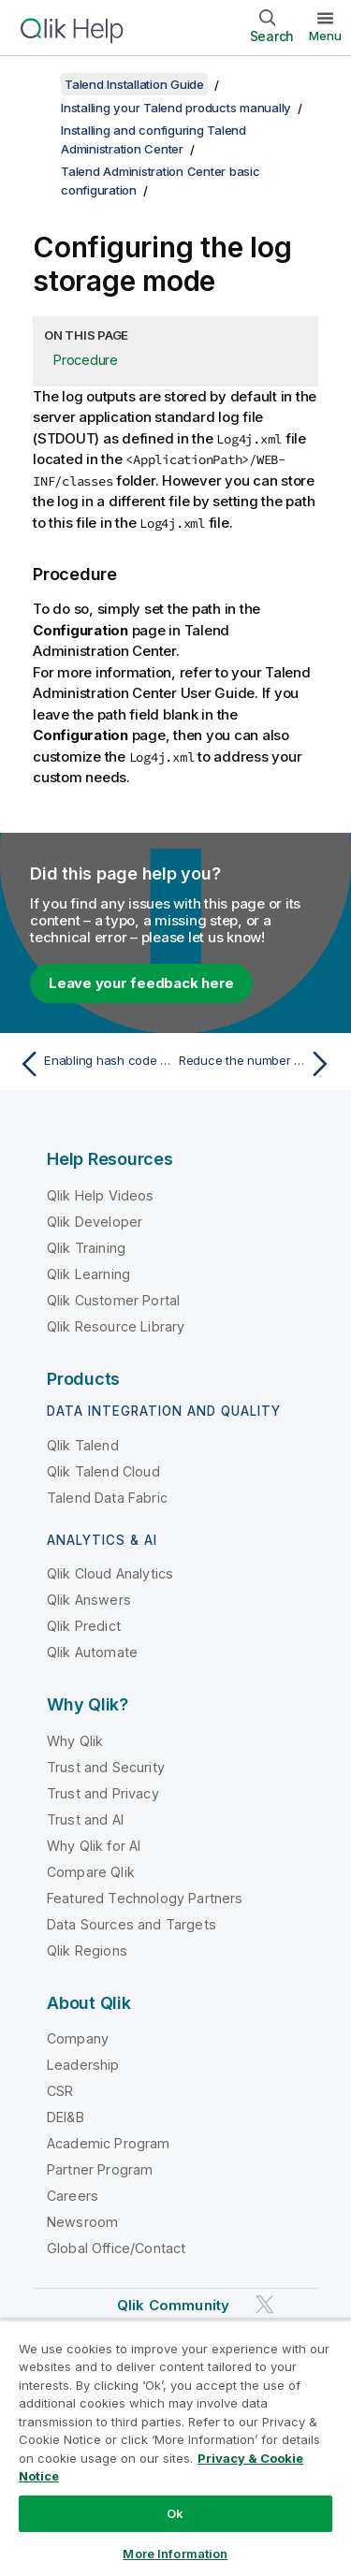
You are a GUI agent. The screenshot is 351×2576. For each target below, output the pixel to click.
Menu (325, 35)
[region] (175, 2448)
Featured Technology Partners (144, 1898)
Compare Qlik (91, 1872)
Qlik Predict (84, 1626)
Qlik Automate (92, 1652)
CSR (60, 2091)
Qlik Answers (89, 1600)
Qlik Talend (83, 1445)
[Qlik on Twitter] (265, 2305)
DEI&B (65, 2117)
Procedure (85, 360)
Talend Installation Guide (134, 84)
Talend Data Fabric (107, 1498)
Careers (72, 2196)
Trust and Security (106, 1767)
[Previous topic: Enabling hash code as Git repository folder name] (93, 1064)
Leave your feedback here (141, 983)
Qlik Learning (88, 1274)
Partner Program (100, 2169)
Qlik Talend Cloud (103, 1471)
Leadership (83, 2065)
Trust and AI (85, 1819)
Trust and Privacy (103, 1793)
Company (78, 2038)
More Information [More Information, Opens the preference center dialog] (175, 2553)
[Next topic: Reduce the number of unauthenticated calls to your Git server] (258, 1064)
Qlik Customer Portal (113, 1300)
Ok (175, 2513)
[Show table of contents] (37, 84)
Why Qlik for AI (93, 1846)
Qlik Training (86, 1248)
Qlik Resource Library (115, 1326)
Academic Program (108, 2143)
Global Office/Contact (116, 2248)
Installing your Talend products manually (176, 107)
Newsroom (82, 2222)
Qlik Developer (94, 1222)
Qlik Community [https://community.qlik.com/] (173, 2305)
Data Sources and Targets (131, 1924)
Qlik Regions (87, 1950)
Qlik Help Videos (100, 1195)
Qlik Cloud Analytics (110, 1573)
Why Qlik (75, 1741)
